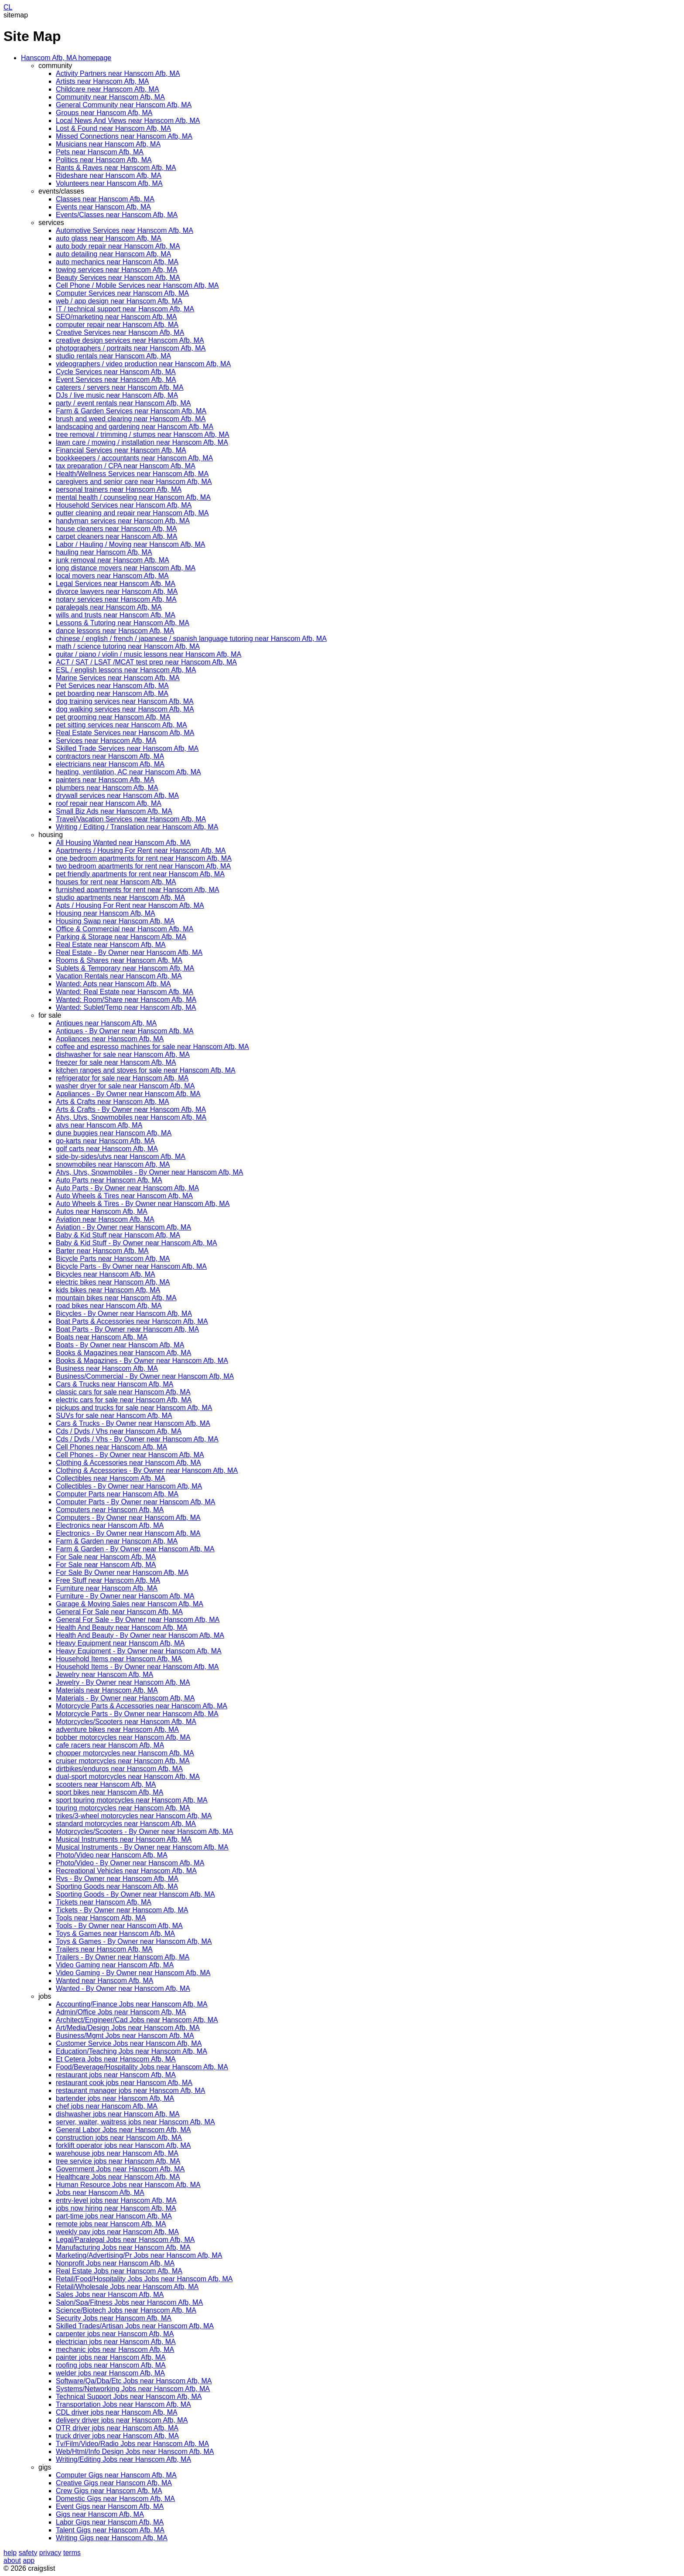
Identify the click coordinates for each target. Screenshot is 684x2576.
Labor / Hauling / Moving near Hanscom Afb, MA (130, 544)
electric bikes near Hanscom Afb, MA (113, 1282)
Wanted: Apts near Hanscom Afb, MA (113, 984)
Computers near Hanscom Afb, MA (110, 1509)
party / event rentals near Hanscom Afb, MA (123, 403)
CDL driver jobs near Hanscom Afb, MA (117, 2412)
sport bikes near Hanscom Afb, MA (109, 1792)
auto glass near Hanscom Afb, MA (108, 238)
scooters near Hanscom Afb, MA (106, 1784)
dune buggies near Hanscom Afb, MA (113, 1133)
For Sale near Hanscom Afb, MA (106, 1557)
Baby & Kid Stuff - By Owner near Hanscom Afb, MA (136, 1243)
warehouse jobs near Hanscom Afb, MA (117, 2153)
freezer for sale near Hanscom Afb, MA (116, 1062)
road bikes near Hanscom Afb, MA (109, 1305)
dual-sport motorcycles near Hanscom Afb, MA (128, 1776)
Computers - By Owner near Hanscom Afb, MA (128, 1517)
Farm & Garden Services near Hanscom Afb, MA (131, 411)
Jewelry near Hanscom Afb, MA (104, 1674)
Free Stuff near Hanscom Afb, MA (108, 1580)
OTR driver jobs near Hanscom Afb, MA (117, 2428)
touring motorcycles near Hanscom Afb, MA (123, 1808)
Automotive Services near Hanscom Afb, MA (124, 230)
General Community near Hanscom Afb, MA (124, 105)
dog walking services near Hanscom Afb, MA (125, 709)
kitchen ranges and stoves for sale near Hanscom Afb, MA (146, 1070)
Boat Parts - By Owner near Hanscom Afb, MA (127, 1329)
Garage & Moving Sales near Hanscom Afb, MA (129, 1604)
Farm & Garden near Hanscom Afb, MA (117, 1541)
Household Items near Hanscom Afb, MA (119, 1659)
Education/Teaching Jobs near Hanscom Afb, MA (131, 2051)
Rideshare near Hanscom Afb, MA (108, 175)
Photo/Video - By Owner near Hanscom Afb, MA (130, 1863)
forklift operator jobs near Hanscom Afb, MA (123, 2145)
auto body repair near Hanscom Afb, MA (118, 246)
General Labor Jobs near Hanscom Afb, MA (123, 2129)
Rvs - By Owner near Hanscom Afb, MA (117, 1878)
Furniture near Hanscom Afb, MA (106, 1588)
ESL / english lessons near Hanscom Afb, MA (126, 670)
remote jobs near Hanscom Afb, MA (111, 2224)
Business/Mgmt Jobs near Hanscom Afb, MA (125, 2035)
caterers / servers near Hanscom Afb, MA (120, 387)
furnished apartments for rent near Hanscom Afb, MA (137, 889)
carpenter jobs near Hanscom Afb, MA (115, 2333)
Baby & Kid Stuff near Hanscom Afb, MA (118, 1235)
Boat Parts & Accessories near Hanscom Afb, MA (132, 1321)
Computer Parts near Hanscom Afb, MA (117, 1494)
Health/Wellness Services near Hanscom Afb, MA (132, 473)
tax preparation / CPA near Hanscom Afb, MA (125, 466)
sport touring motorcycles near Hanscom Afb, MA (132, 1800)
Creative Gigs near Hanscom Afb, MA (114, 2483)
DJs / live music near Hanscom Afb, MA (117, 395)
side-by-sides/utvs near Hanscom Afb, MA (120, 1156)
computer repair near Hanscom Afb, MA (117, 324)
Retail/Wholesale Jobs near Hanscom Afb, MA (127, 2286)
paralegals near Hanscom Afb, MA (109, 607)
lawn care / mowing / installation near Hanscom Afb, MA (142, 442)
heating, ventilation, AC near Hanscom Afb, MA (128, 772)
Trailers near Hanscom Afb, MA (104, 1949)
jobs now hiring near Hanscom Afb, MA (116, 2208)
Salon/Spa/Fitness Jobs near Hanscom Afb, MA (129, 2302)
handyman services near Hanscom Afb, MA (123, 521)
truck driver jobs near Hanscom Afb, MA (117, 2436)
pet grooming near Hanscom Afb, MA (113, 717)
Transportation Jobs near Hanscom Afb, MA (123, 2404)
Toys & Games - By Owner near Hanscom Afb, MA (134, 1941)
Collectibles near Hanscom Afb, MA (110, 1478)
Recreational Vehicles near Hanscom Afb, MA (126, 1870)
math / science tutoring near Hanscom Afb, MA (128, 646)
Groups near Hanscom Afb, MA (104, 112)
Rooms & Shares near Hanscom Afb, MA (119, 960)
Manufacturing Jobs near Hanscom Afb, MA (123, 2247)
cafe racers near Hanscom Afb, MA (110, 1745)
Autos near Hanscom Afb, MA (101, 1211)
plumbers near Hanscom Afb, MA (107, 787)
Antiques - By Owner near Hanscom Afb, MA (125, 1031)
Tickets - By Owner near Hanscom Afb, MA (122, 1910)
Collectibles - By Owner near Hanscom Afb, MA (129, 1486)
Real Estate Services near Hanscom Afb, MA (125, 732)
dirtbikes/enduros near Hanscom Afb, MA (119, 1768)
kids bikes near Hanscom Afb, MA (108, 1290)
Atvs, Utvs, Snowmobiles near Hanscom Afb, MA (131, 1117)
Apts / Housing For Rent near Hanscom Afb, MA (130, 905)
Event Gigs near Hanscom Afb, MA (110, 2506)
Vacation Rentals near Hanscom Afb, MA (119, 976)
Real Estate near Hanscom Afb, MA (111, 944)
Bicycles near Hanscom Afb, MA (105, 1274)
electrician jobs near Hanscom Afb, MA (116, 2341)
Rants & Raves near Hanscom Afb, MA (116, 167)
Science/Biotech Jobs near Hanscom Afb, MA (126, 2310)
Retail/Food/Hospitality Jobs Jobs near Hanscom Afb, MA (144, 2279)
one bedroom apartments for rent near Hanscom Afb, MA (144, 858)
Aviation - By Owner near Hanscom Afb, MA (123, 1227)
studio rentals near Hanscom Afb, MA (113, 356)
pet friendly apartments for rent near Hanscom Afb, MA (140, 874)
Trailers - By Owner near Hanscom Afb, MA (122, 1957)
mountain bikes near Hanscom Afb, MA (116, 1298)
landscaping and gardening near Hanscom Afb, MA (134, 426)
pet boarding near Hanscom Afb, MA (112, 693)
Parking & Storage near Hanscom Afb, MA (121, 936)
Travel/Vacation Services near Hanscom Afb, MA (131, 819)
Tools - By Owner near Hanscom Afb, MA (119, 1925)
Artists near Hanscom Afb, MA (102, 81)
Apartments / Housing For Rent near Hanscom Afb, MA (141, 850)
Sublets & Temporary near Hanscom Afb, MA (125, 968)
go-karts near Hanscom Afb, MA (105, 1141)
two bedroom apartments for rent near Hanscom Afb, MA (143, 866)
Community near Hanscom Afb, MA (110, 97)
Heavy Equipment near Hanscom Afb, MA (120, 1643)
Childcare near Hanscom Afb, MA (107, 89)
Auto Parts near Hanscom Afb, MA (109, 1180)
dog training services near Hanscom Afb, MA (125, 701)
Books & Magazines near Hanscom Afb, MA (123, 1352)
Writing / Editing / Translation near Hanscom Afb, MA (137, 827)
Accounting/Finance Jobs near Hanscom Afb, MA (132, 2004)
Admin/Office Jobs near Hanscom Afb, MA (121, 2012)
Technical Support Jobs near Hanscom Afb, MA (129, 2396)
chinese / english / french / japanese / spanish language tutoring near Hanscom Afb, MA (191, 638)
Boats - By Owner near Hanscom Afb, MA (120, 1345)
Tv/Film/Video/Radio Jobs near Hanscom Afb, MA (132, 2443)
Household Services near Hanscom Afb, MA (124, 505)
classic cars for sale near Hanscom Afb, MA (123, 1392)
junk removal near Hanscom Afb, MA (112, 560)
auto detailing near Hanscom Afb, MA (113, 254)
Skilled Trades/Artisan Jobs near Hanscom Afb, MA (135, 2326)
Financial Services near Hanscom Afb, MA (121, 450)
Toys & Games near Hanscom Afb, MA (115, 1933)
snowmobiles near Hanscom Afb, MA (113, 1164)
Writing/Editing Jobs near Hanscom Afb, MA (123, 2459)
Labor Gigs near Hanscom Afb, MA (110, 2522)
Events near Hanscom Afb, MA (103, 207)
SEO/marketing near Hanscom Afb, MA (116, 316)
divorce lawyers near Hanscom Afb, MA (117, 591)
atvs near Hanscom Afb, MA (99, 1125)
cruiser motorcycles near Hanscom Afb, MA (123, 1761)
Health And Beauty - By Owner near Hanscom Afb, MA (140, 1635)
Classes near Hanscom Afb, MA (105, 199)
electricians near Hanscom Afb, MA (110, 764)
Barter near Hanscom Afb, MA (102, 1250)
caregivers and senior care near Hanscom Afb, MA (134, 481)
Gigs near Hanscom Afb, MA (100, 2514)
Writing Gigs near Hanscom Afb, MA (112, 2538)
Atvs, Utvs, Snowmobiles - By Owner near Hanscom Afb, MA (149, 1172)
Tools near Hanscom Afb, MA (101, 1918)
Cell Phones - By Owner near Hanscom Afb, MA (130, 1454)
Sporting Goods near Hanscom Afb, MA (117, 1886)
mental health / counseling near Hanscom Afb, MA (133, 497)
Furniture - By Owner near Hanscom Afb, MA (125, 1596)
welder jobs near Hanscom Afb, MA (110, 2373)
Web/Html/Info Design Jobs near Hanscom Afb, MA (135, 2451)
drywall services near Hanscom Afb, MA (117, 795)
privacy (50, 2552)
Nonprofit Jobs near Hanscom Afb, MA (115, 2263)
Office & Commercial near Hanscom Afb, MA (124, 929)
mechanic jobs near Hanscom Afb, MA (115, 2349)
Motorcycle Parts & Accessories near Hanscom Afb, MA (141, 1706)
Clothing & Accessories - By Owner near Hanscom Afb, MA (147, 1470)
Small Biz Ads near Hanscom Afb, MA (114, 811)
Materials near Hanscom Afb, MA (107, 1690)
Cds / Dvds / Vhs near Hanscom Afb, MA (118, 1431)
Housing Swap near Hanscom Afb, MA (115, 921)
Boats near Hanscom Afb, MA (101, 1337)
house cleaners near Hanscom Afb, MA (116, 528)
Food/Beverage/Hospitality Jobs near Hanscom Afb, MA (142, 2067)
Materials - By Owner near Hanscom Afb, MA (125, 1698)
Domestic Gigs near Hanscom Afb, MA (115, 2498)
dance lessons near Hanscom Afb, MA (115, 630)
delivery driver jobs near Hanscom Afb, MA (122, 2420)
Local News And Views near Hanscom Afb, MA (128, 120)
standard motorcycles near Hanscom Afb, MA (126, 1823)
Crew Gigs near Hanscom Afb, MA (109, 2490)
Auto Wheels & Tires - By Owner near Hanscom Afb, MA (142, 1203)
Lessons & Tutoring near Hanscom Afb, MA (122, 623)
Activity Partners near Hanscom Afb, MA (118, 73)
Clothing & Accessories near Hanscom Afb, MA (128, 1462)
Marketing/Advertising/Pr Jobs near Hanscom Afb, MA (139, 2255)
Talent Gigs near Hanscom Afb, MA (110, 2530)
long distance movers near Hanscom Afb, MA (125, 568)
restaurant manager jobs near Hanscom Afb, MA (130, 2090)
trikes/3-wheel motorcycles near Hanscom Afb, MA (134, 1816)
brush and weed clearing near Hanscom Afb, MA (130, 419)
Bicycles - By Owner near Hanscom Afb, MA (124, 1313)
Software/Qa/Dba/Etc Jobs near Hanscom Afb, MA (134, 2381)
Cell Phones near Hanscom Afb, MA (111, 1447)
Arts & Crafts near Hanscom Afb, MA (112, 1101)
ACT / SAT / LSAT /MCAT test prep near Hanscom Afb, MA (146, 662)
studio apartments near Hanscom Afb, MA (120, 897)
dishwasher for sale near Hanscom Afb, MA (123, 1054)
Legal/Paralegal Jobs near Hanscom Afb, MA (125, 2239)
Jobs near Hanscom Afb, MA (100, 2192)
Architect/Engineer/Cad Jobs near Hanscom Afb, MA (137, 2020)
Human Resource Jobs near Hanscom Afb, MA (128, 2184)
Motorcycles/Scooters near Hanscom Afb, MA (126, 1721)
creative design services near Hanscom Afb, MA (130, 340)
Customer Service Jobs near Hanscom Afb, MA (129, 2043)
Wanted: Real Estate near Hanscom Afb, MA (124, 991)
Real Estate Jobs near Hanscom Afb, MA (119, 2271)
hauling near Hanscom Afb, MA (104, 552)
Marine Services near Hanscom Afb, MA (118, 677)
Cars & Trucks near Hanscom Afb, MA (114, 1384)
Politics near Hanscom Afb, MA (104, 160)
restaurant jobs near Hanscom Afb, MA (116, 2075)
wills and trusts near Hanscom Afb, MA (115, 615)
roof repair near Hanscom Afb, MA (108, 803)
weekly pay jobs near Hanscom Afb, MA (117, 2231)
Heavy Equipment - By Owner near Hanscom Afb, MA (139, 1651)
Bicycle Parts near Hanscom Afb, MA (113, 1258)
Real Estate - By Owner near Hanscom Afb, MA (129, 952)
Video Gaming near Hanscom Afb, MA (115, 1965)
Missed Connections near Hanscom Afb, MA (124, 136)
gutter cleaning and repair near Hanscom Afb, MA (132, 513)
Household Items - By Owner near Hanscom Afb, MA (137, 1666)
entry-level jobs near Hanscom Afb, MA (116, 2200)
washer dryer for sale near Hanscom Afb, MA (125, 1086)
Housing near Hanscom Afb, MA (105, 913)
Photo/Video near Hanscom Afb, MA (112, 1855)
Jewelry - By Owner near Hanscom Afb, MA (123, 1682)
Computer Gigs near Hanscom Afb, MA (116, 2475)
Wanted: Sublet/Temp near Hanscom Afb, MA (126, 1007)
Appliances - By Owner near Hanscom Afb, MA (128, 1093)
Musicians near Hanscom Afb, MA (108, 144)
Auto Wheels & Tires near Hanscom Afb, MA (124, 1195)
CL (7, 7)
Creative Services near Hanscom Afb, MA (120, 332)
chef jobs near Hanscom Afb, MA (106, 2106)
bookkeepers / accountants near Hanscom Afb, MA (134, 458)
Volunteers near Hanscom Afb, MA (109, 183)
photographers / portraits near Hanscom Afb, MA (130, 348)
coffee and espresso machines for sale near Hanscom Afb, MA (152, 1046)
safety (28, 2552)
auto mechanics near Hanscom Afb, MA (117, 262)
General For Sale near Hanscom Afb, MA (119, 1611)
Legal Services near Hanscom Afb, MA (115, 583)
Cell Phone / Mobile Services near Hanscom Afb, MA (137, 285)
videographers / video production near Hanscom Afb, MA (143, 364)
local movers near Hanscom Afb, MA (112, 575)
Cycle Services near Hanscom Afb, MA (116, 371)
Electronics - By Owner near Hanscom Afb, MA (128, 1533)
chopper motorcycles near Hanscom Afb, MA (125, 1753)
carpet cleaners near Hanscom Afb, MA (116, 536)
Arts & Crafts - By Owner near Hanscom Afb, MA (131, 1109)
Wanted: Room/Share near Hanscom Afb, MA (126, 999)
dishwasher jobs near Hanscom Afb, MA (118, 2114)
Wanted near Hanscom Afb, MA (105, 1980)
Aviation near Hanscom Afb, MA (105, 1219)
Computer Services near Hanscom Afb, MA (122, 293)
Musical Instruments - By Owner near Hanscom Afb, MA (142, 1847)
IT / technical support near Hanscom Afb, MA (125, 309)
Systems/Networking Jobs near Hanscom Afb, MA (133, 2388)
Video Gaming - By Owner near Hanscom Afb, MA (133, 1972)
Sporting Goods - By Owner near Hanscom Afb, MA (135, 1894)
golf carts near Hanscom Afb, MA (107, 1148)
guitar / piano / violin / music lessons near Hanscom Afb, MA (148, 654)
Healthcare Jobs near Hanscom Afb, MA (118, 2177)
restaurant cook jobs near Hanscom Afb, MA (124, 2082)
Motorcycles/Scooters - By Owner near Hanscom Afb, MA (144, 1831)
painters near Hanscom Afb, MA (105, 780)
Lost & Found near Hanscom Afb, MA (113, 128)
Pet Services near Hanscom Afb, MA (112, 685)
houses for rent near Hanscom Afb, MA (116, 882)
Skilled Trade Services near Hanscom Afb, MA (127, 748)
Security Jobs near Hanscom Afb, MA (113, 2318)
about (12, 2560)
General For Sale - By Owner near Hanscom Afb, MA (137, 1619)
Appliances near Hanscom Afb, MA (110, 1039)
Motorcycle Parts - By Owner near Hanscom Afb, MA (137, 1713)
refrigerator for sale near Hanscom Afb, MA (122, 1078)
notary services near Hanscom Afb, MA (116, 599)
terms (72, 2552)
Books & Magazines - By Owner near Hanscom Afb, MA (142, 1360)
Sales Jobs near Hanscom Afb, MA (110, 2294)
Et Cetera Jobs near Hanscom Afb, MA (116, 2059)
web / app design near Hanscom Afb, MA (119, 301)
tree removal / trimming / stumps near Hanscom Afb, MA (142, 434)
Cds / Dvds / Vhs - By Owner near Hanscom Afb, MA (137, 1439)
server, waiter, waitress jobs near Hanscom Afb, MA (135, 2122)
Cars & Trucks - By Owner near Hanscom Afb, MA (133, 1423)
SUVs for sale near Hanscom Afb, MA (114, 1415)
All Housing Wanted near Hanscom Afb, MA (123, 842)
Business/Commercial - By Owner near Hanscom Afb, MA (145, 1376)
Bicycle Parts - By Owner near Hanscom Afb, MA (131, 1266)
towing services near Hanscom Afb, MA (116, 269)
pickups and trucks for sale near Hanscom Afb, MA (134, 1407)
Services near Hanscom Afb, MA (106, 740)
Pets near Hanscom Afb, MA (100, 152)
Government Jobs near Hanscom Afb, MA (120, 2169)
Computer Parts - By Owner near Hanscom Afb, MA (135, 1502)
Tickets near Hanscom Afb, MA (103, 1902)
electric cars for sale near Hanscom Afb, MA (124, 1400)
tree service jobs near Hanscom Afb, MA (118, 2161)
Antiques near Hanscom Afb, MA (106, 1023)
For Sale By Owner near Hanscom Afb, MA (122, 1572)
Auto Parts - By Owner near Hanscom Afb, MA (127, 1188)
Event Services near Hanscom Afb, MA (116, 379)
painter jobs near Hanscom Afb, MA (111, 2357)
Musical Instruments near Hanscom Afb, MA (124, 1839)
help (10, 2552)
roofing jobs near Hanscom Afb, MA (111, 2365)
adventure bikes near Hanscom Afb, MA (117, 1729)
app (29, 2560)
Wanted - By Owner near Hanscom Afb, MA (123, 1988)
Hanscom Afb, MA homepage (66, 57)
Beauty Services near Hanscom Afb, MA (118, 277)
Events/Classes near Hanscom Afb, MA (117, 214)
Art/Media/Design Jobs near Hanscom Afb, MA (128, 2027)
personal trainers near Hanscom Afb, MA (118, 489)
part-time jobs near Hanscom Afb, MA (114, 2216)
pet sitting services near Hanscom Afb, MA (121, 725)
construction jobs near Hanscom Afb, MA (119, 2137)
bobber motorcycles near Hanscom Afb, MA (123, 1737)
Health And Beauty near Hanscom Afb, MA (122, 1627)
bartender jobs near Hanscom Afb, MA (115, 2098)
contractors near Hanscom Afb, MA (110, 756)
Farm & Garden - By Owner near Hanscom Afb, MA (135, 1549)
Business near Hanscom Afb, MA (107, 1368)
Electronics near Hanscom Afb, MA (110, 1525)
